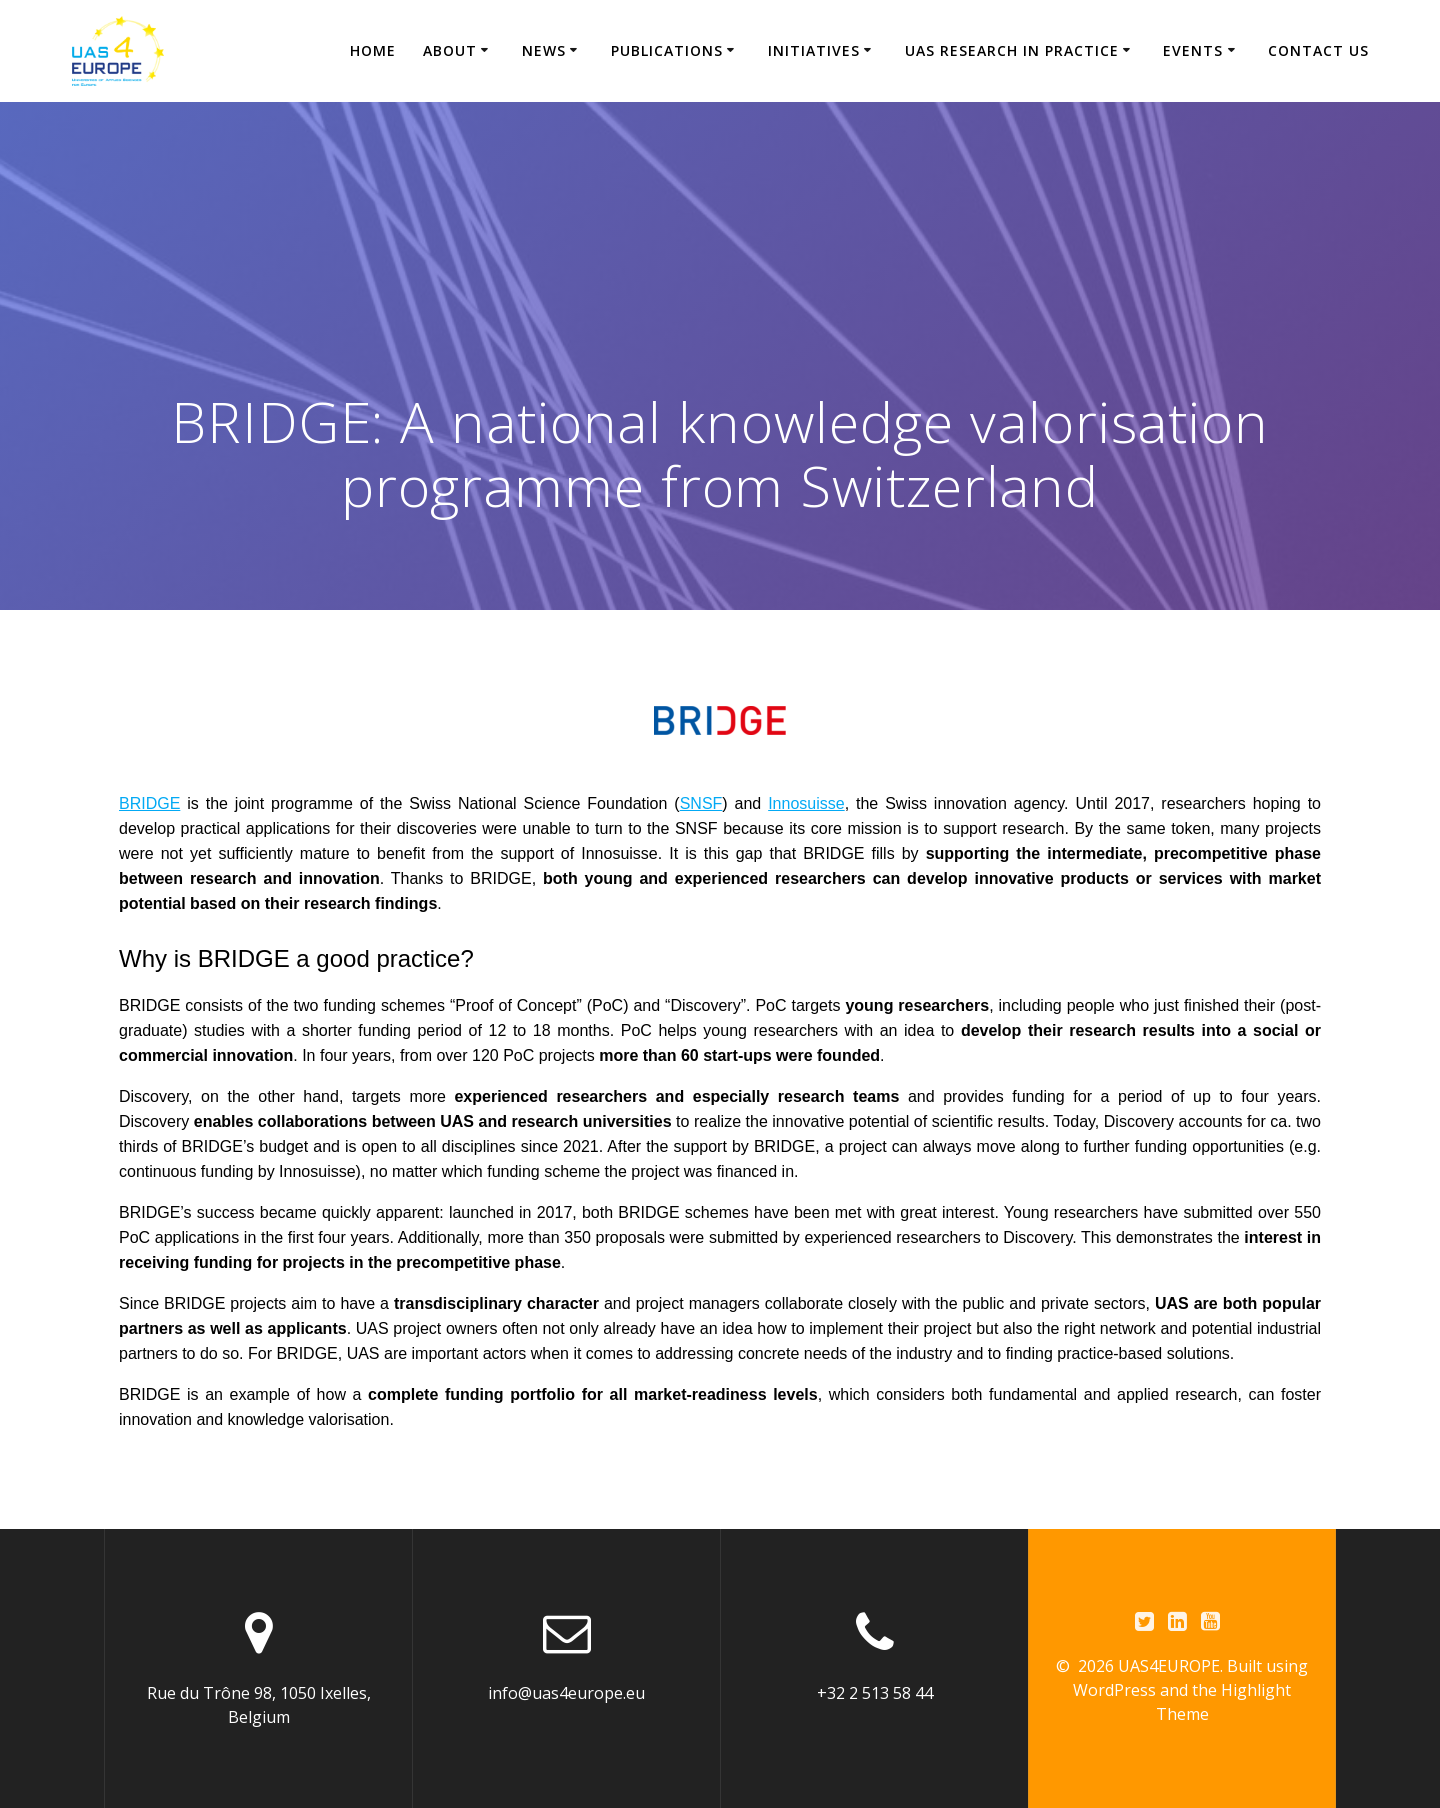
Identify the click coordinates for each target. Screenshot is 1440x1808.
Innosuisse (806, 803)
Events (1193, 50)
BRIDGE (149, 803)
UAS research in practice (1012, 50)
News (544, 50)
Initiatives (814, 50)
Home (373, 50)
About (450, 50)
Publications (667, 50)
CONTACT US (1318, 50)
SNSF (701, 803)
